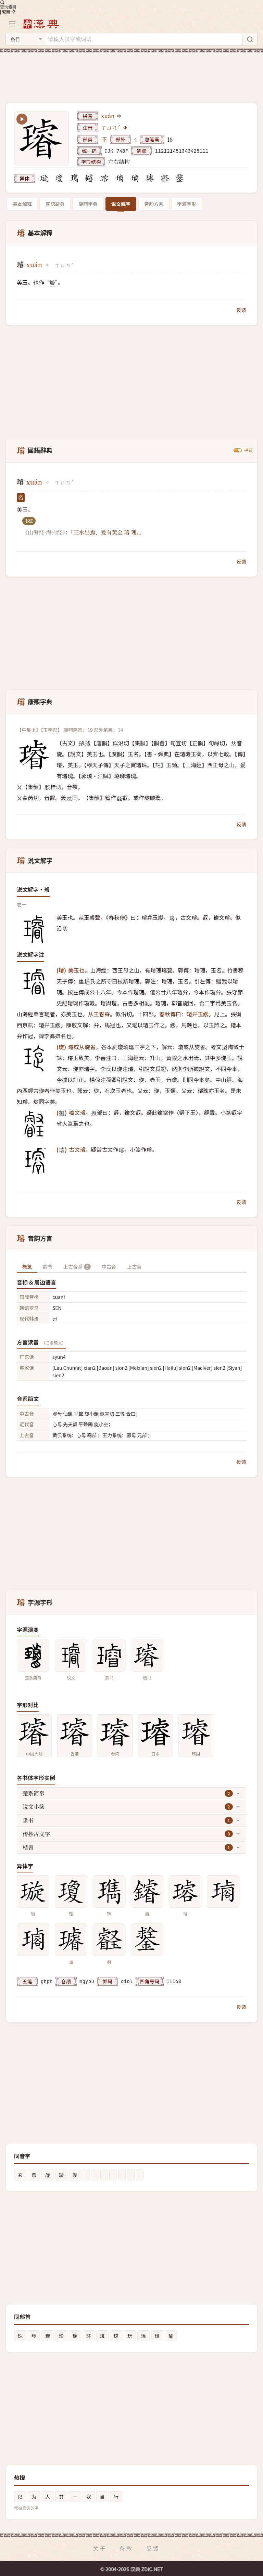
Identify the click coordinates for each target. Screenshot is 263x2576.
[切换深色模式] (13, 11)
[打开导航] (12, 24)
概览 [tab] (27, 1266)
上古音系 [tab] (77, 1266)
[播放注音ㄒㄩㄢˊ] (125, 127)
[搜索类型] (25, 39)
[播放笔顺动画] (21, 119)
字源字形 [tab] (186, 204)
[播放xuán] (119, 116)
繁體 (6, 12)
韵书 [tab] (47, 1266)
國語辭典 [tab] (55, 204)
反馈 (241, 310)
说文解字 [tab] (120, 204)
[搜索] (249, 39)
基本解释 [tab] (22, 204)
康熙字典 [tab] (88, 204)
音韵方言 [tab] (153, 204)
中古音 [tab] (109, 1266)
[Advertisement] (131, 73)
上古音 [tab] (134, 1266)
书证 (248, 450)
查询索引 (8, 4)
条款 (126, 2548)
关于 (100, 2548)
